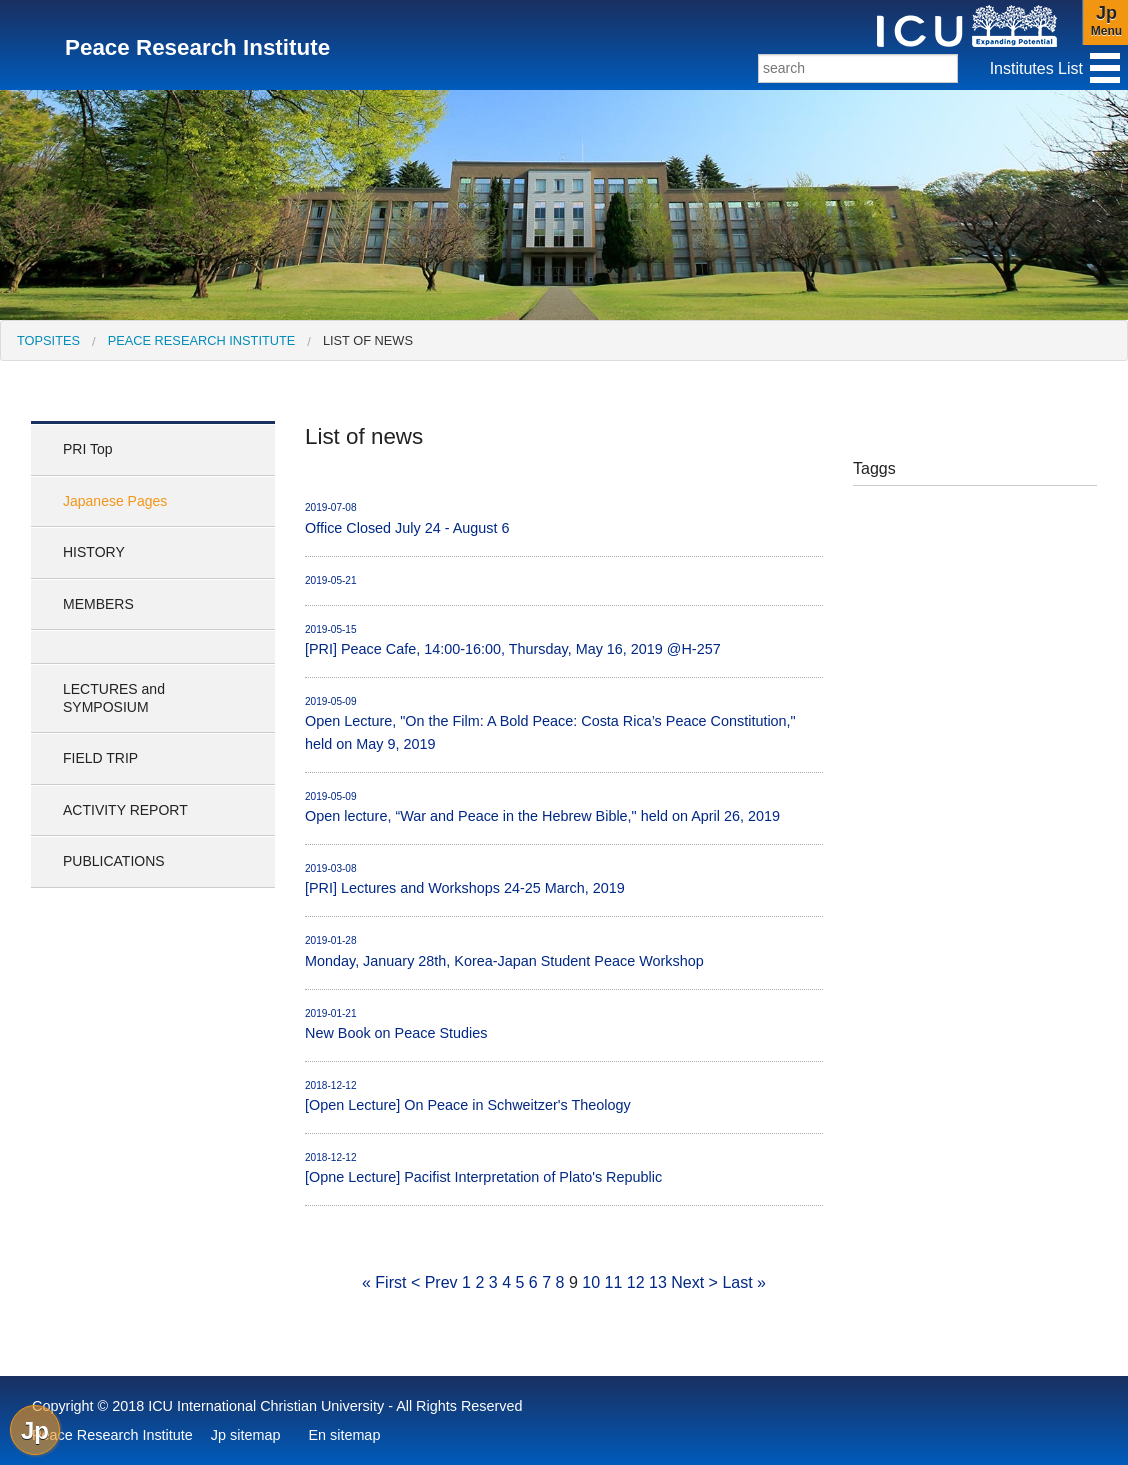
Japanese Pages (115, 501)
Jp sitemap (246, 1435)
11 (614, 1282)
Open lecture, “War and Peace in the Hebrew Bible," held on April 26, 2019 (564, 806)
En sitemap (344, 1435)
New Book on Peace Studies (564, 1023)
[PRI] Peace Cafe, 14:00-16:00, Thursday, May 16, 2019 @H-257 (564, 639)
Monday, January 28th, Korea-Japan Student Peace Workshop (564, 950)
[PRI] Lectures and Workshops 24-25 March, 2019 (564, 878)
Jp (35, 1430)
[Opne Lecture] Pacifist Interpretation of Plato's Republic (564, 1167)
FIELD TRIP (100, 758)
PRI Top (88, 449)
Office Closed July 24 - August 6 (564, 517)
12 (636, 1282)
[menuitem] (48, 340)
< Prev (434, 1282)
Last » (744, 1282)
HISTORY (94, 552)
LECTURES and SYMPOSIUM (114, 698)
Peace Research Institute (202, 340)
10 (591, 1282)
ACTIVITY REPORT (125, 810)
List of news (368, 340)
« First (384, 1282)
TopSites (48, 340)
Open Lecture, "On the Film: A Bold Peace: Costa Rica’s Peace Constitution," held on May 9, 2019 (564, 723)
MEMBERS (98, 604)
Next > (694, 1282)
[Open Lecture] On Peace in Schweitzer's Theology (564, 1095)
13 (658, 1282)
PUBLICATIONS (114, 861)
